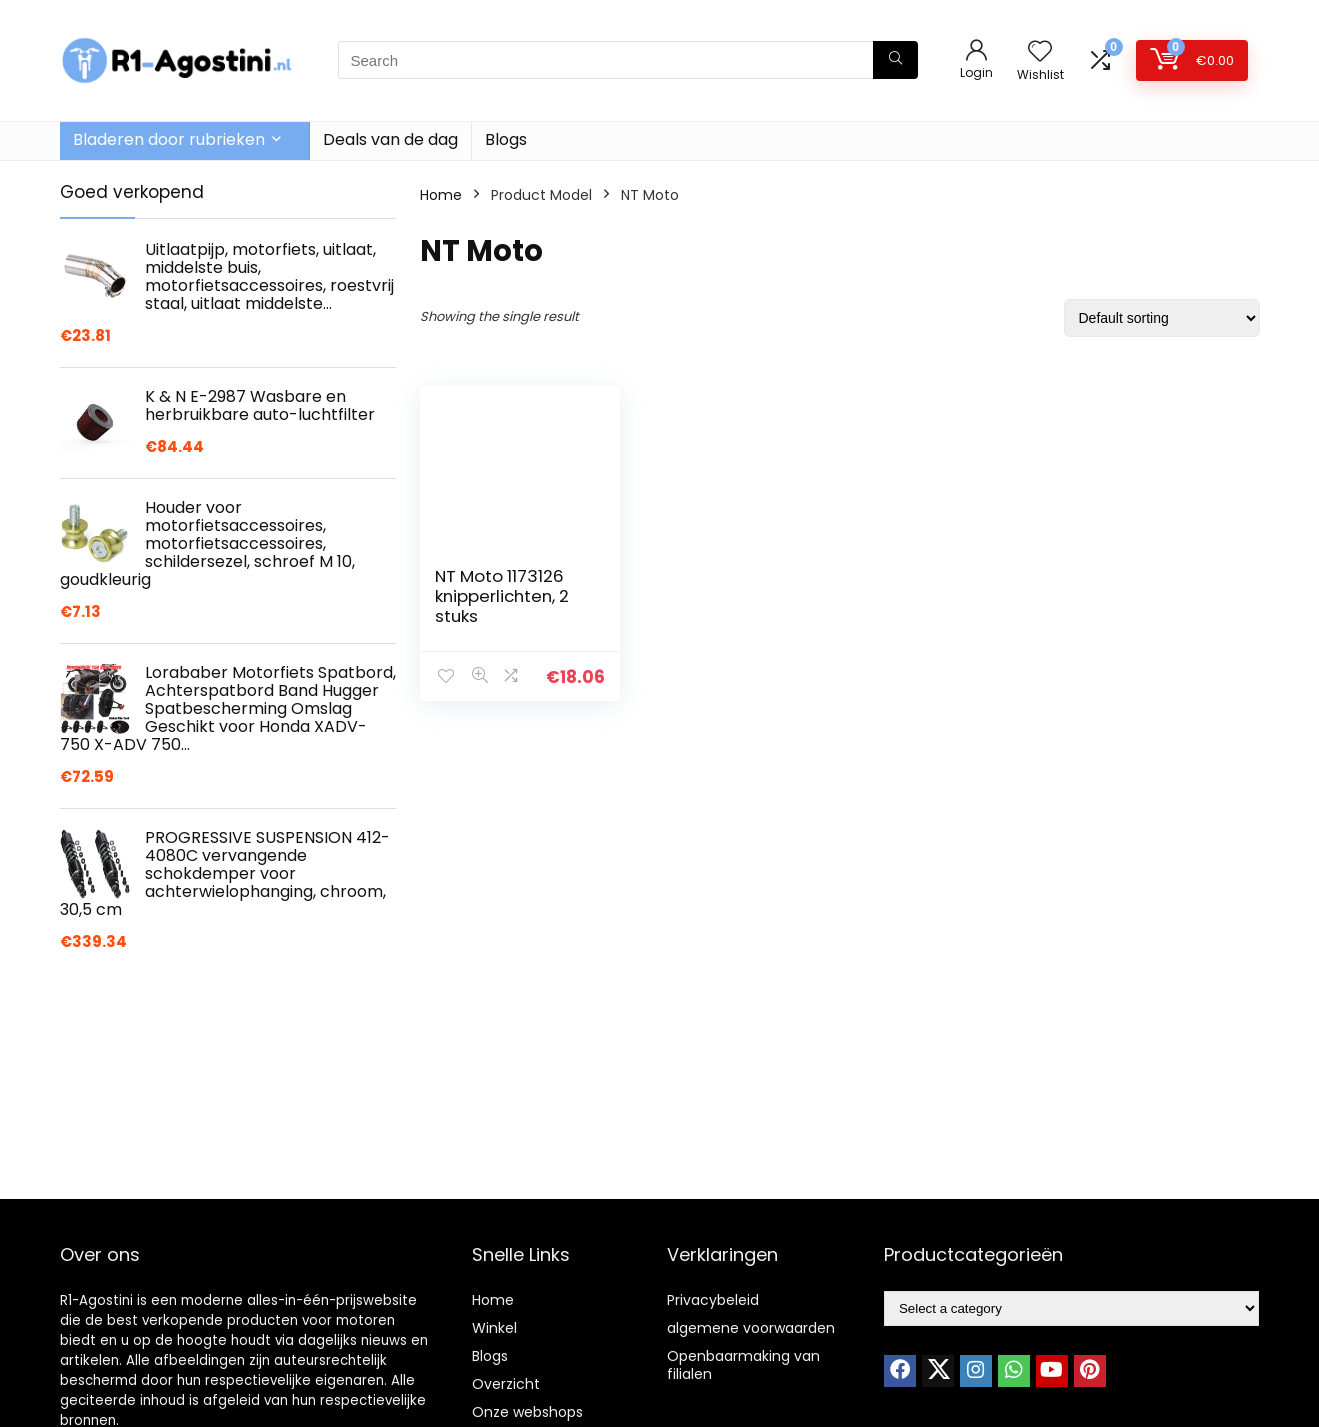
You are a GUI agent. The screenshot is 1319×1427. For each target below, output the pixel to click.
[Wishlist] (1040, 52)
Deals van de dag (390, 139)
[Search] (895, 60)
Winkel (494, 1328)
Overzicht (506, 1384)
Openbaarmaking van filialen (743, 1365)
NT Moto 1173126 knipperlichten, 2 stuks (502, 596)
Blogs (506, 139)
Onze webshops (527, 1412)
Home (441, 195)
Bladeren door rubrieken (169, 139)
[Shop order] (1162, 318)
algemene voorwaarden (751, 1328)
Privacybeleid (713, 1300)
